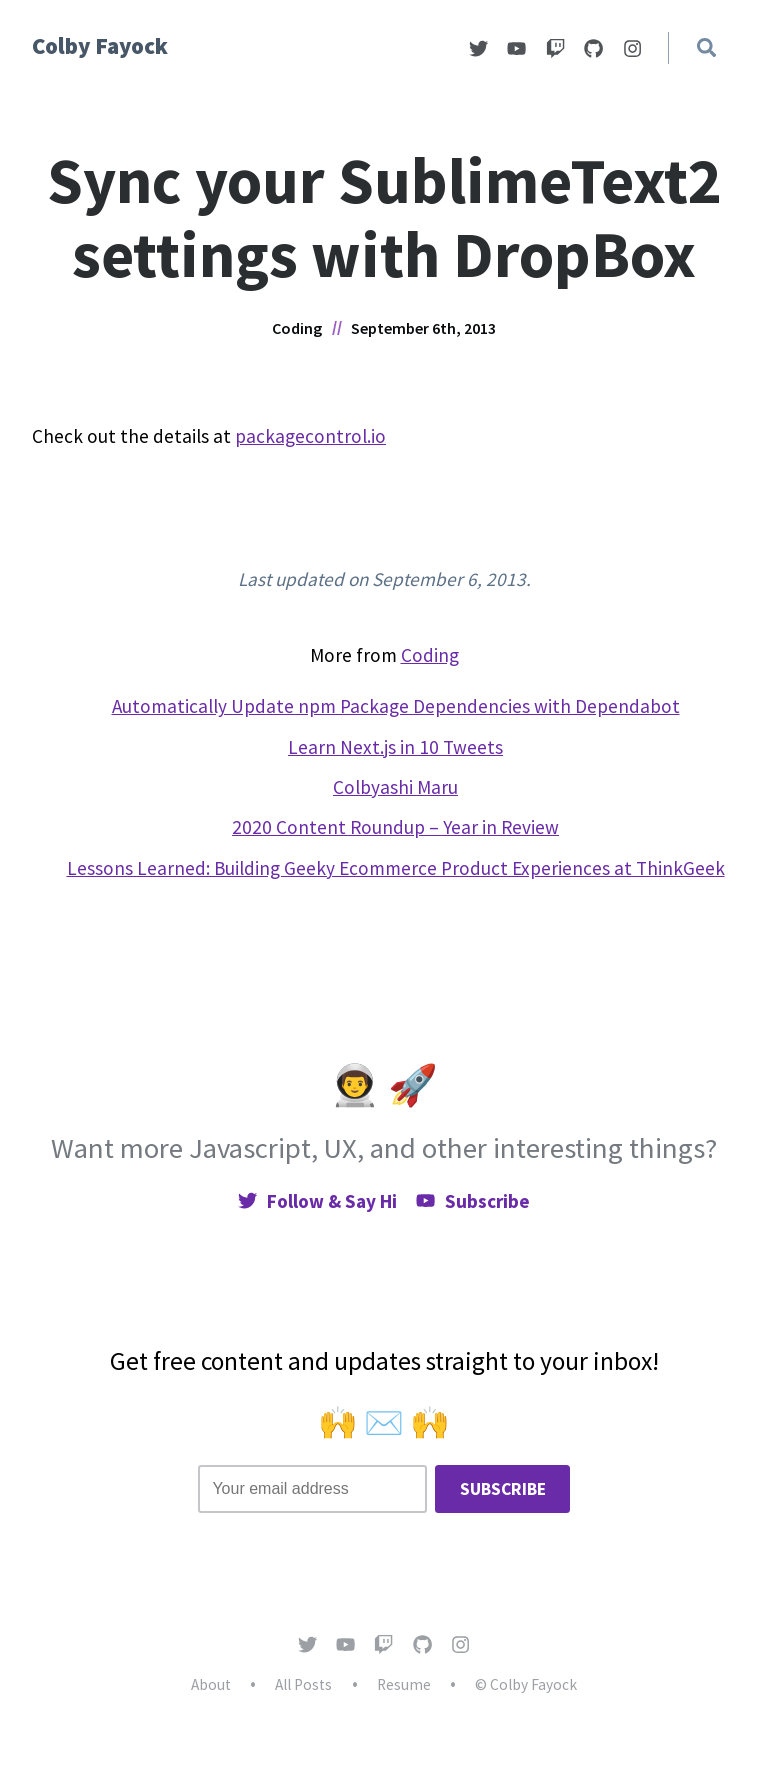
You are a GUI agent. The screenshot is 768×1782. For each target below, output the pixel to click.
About (211, 1684)
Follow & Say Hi (317, 1201)
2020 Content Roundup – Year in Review (395, 827)
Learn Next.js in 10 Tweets (395, 747)
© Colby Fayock (526, 1684)
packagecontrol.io (310, 436)
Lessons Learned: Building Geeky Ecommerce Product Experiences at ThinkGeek (396, 868)
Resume (404, 1684)
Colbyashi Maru (395, 787)
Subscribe (473, 1201)
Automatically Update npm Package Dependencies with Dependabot (396, 706)
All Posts (303, 1684)
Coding (297, 328)
